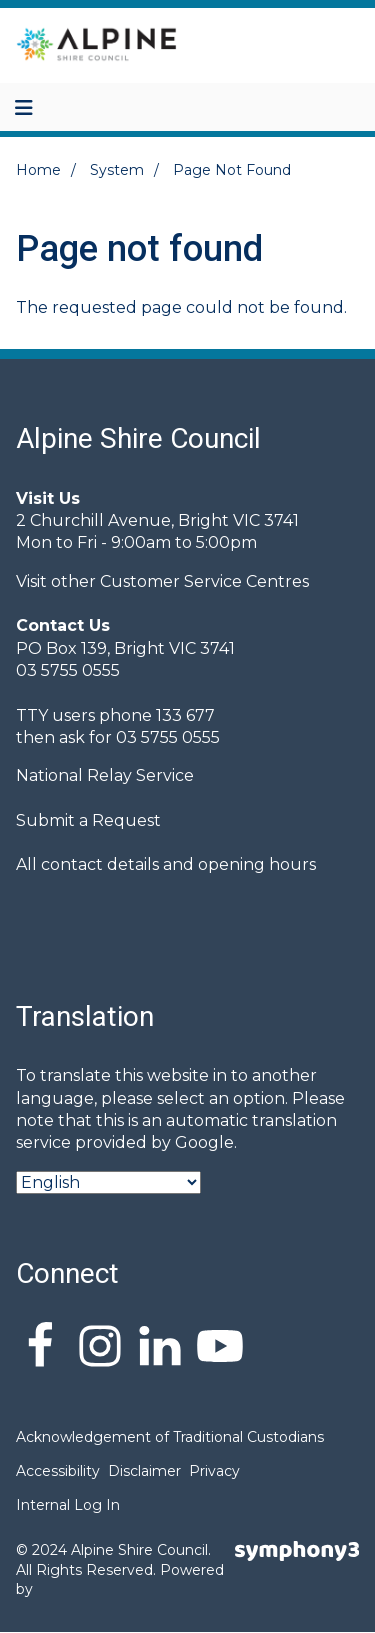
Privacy (214, 1471)
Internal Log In (68, 1505)
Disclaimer (144, 1471)
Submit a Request (88, 820)
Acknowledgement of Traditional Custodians (170, 1437)
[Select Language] (108, 1182)
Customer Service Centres (204, 581)
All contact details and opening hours (166, 864)
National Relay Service (105, 775)
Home (38, 170)
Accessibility (58, 1471)
